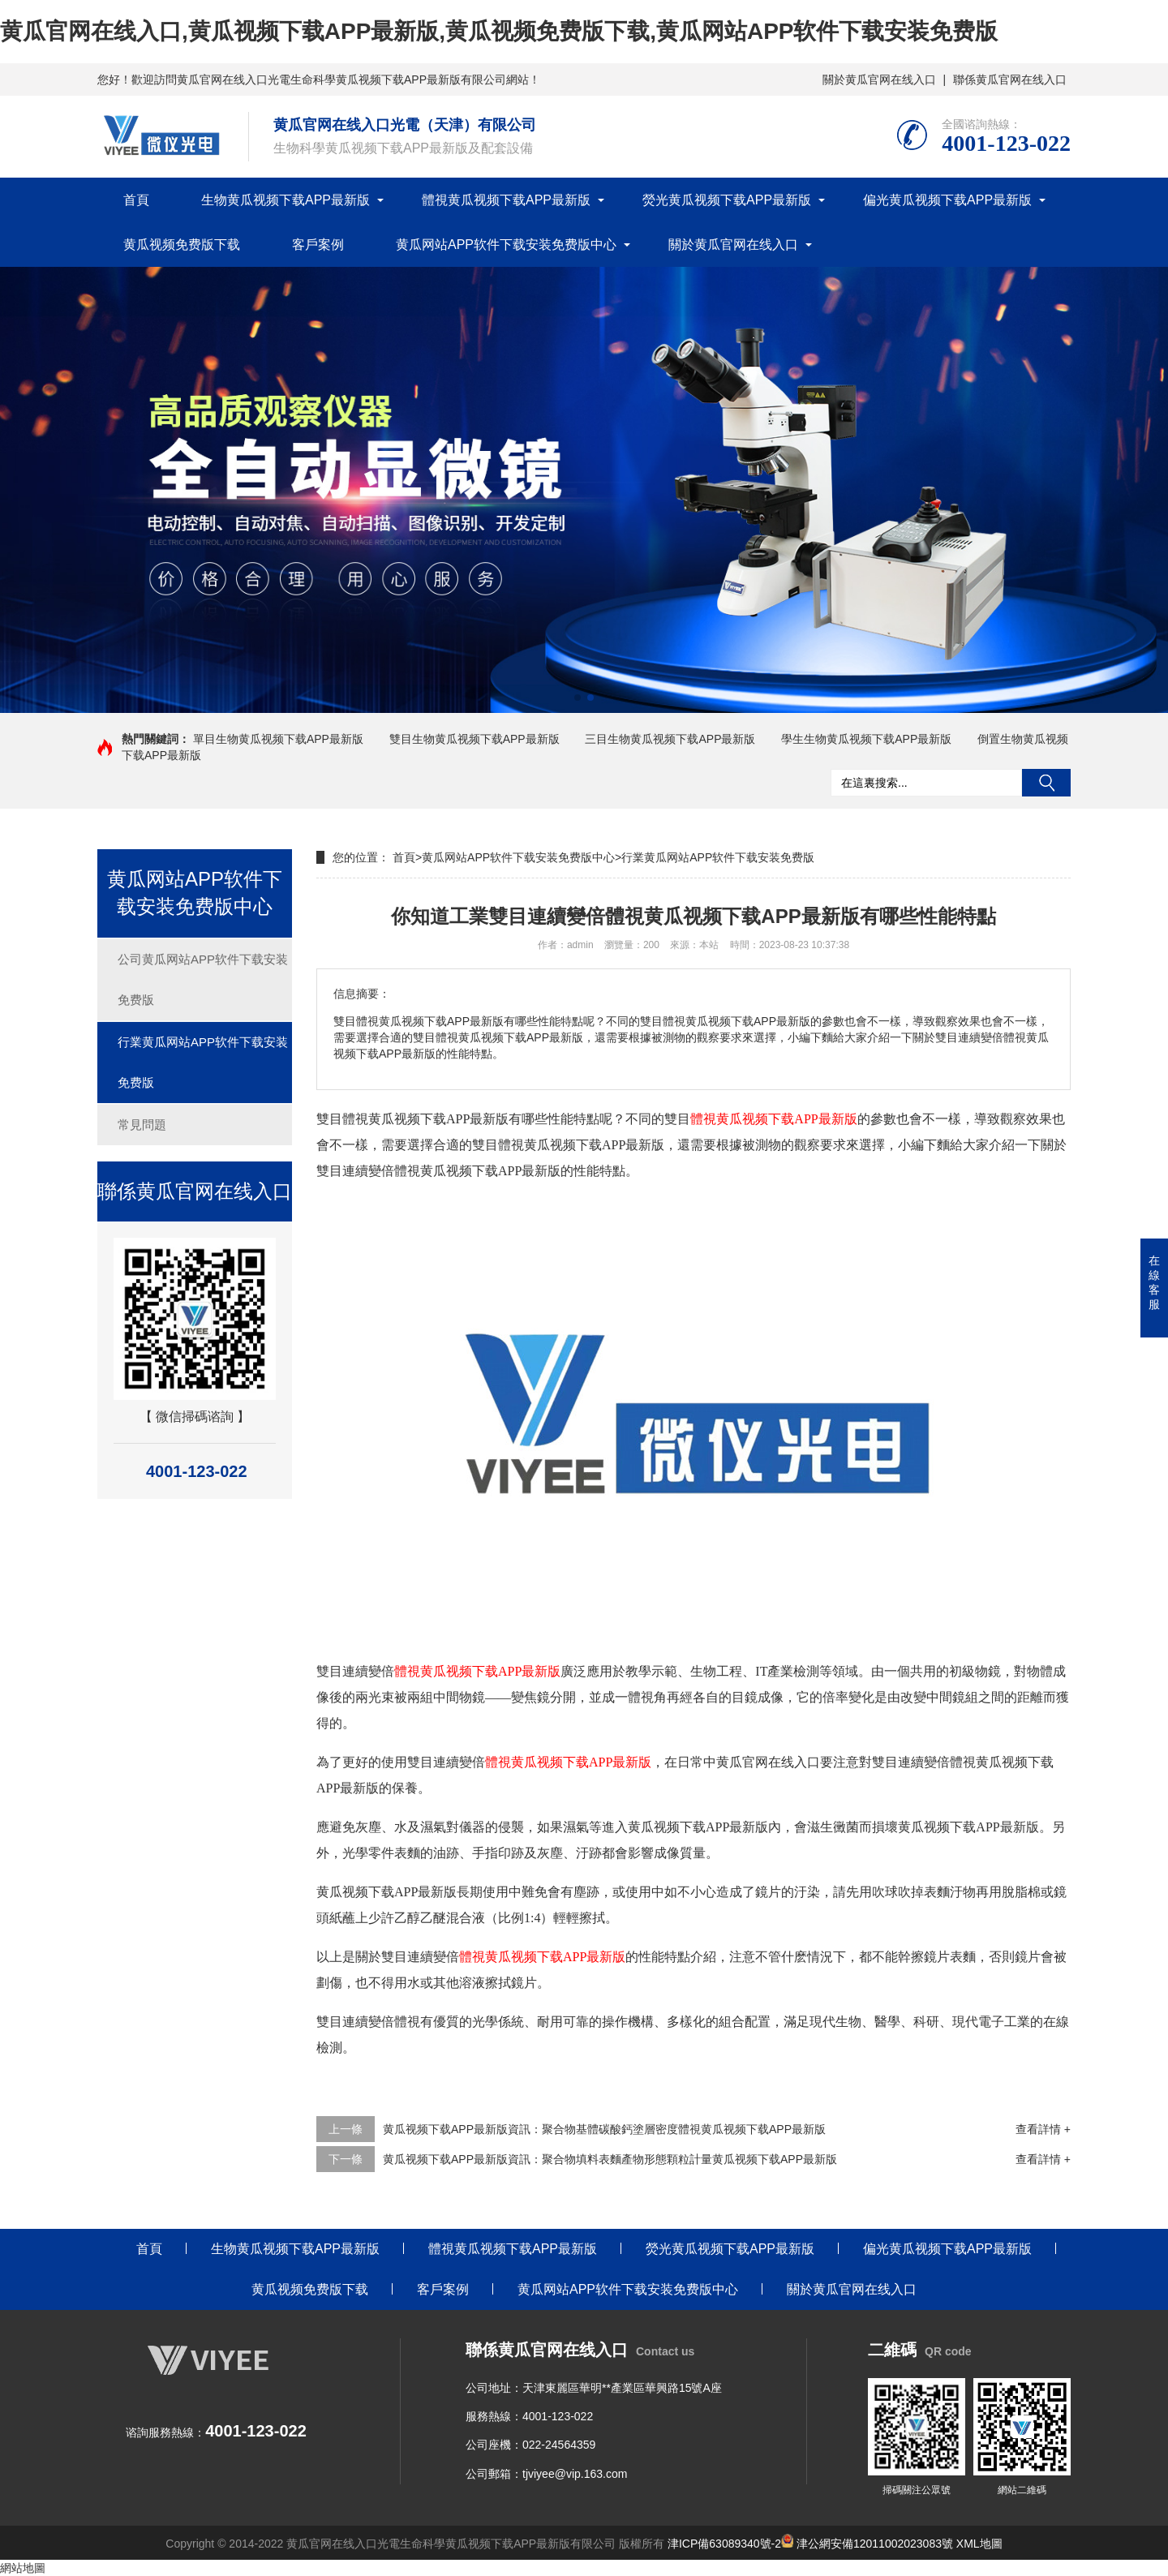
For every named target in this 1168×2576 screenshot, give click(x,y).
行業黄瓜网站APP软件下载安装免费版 (203, 1062)
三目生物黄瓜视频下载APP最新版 (670, 738)
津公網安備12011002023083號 (867, 2543)
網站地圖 (22, 2567)
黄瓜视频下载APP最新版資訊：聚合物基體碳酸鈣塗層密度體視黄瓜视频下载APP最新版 (604, 2129)
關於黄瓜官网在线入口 (879, 79)
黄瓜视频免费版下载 (181, 244)
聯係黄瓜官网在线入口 (1010, 79)
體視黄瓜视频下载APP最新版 (506, 200)
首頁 (136, 200)
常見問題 (142, 1124)
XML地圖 (979, 2543)
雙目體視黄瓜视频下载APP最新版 (412, 1119)
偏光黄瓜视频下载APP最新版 (947, 200)
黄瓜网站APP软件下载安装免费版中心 (506, 244)
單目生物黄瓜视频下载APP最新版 (278, 738)
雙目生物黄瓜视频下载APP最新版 (474, 738)
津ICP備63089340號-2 (724, 2543)
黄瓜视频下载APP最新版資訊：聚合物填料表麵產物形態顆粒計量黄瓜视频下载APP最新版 (610, 2159)
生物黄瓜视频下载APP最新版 (285, 200)
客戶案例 (318, 244)
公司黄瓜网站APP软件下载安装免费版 (203, 979)
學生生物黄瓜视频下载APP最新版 (866, 738)
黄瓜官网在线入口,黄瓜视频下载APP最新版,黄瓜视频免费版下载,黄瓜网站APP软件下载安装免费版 (499, 31)
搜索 (1046, 782)
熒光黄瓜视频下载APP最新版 (726, 200)
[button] (577, 697)
